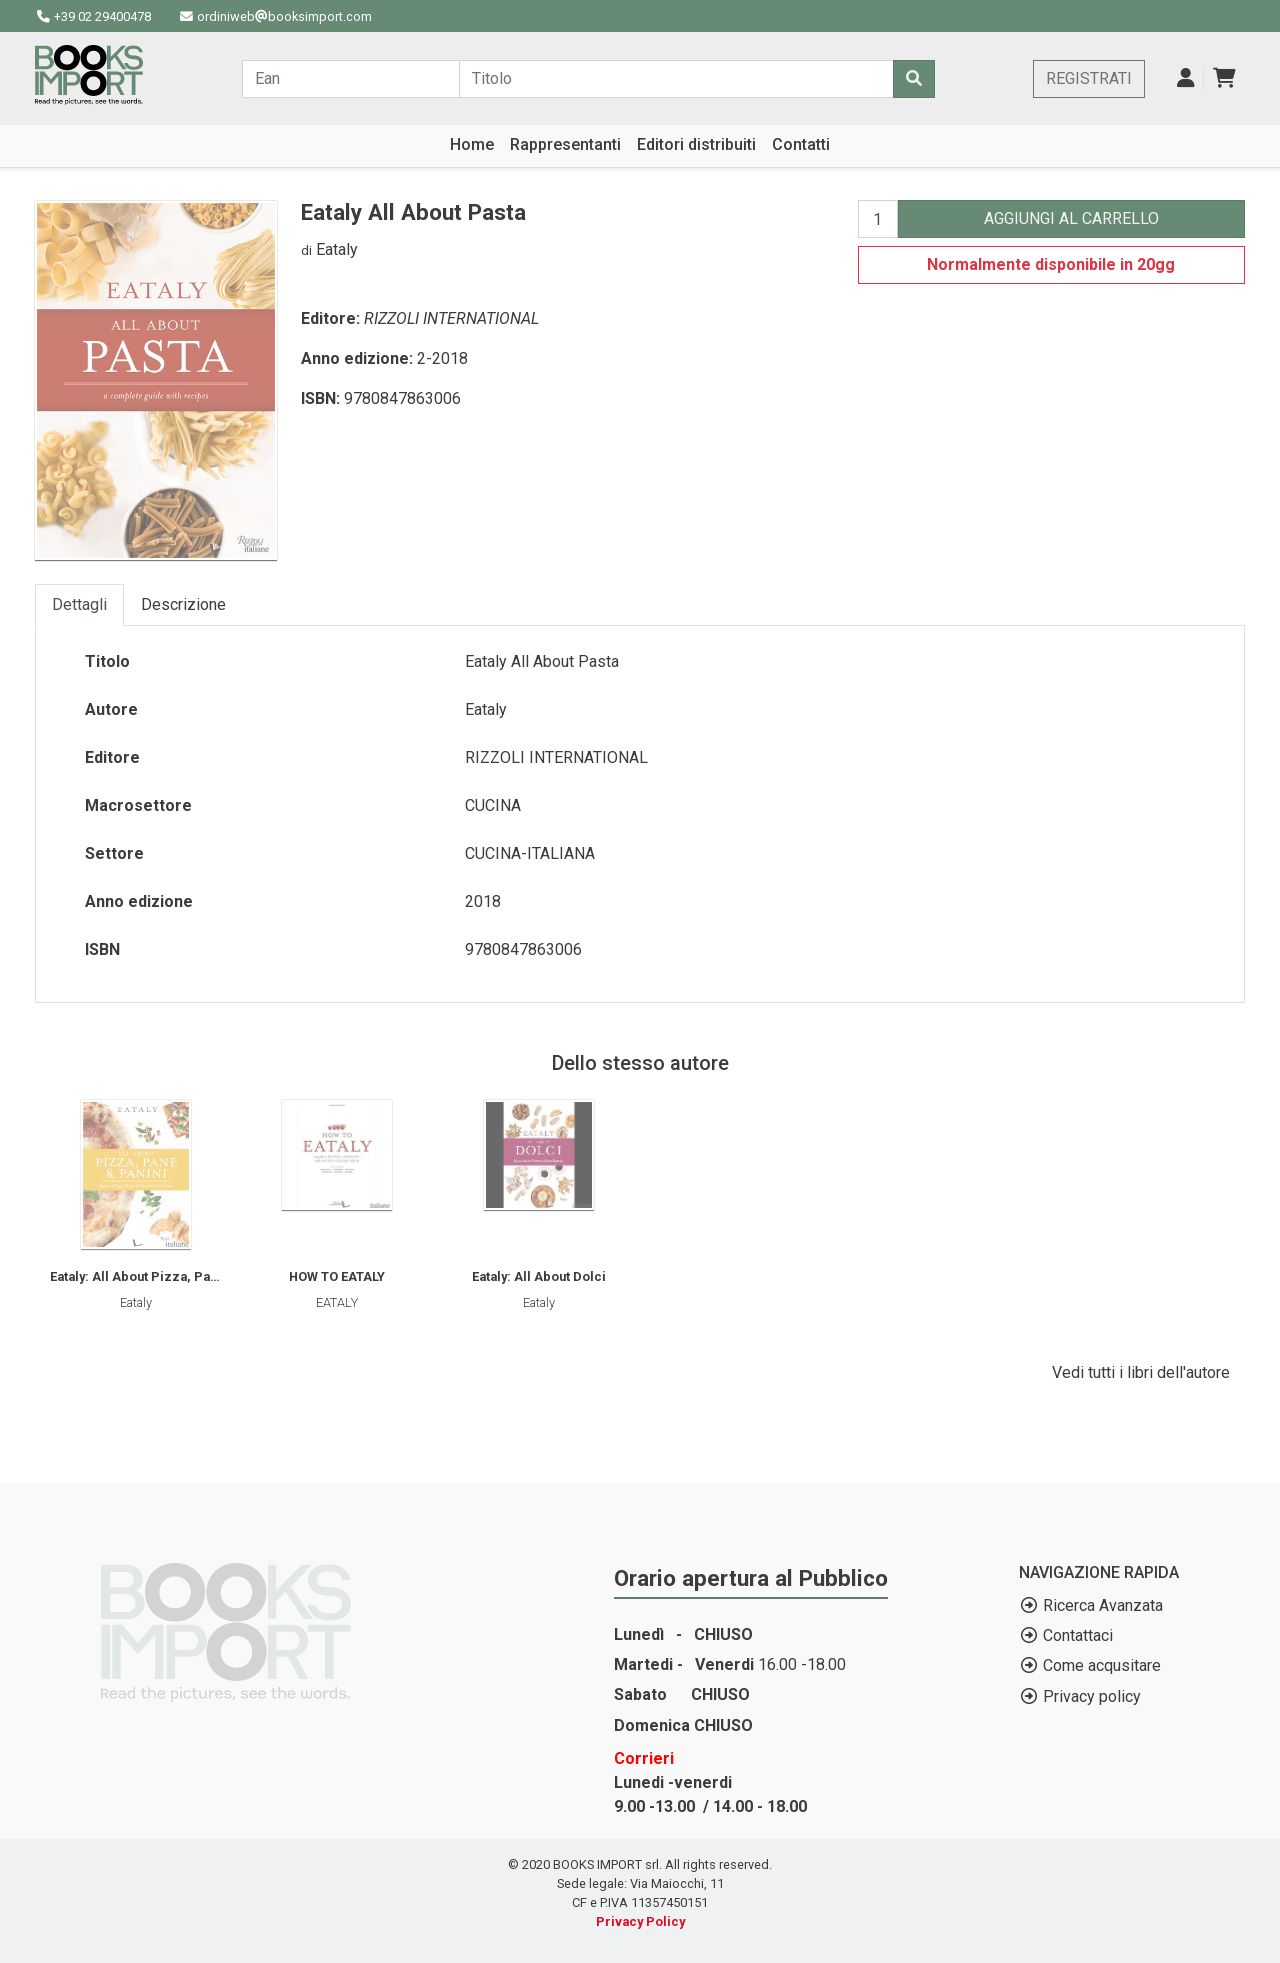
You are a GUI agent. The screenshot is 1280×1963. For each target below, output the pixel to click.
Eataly (337, 249)
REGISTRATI (1089, 78)
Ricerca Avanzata (1103, 1605)
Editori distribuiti (696, 144)
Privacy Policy (640, 1921)
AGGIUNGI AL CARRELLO (1071, 218)
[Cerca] (914, 79)
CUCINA (493, 805)
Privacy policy (1092, 1696)
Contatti (801, 144)
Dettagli (79, 604)
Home (472, 144)
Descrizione (183, 604)
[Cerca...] (351, 79)
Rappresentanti (565, 144)
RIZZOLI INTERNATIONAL (451, 318)
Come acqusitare (1102, 1665)
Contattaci (1078, 1635)
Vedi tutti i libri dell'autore (1141, 1372)
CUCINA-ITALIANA (530, 853)
